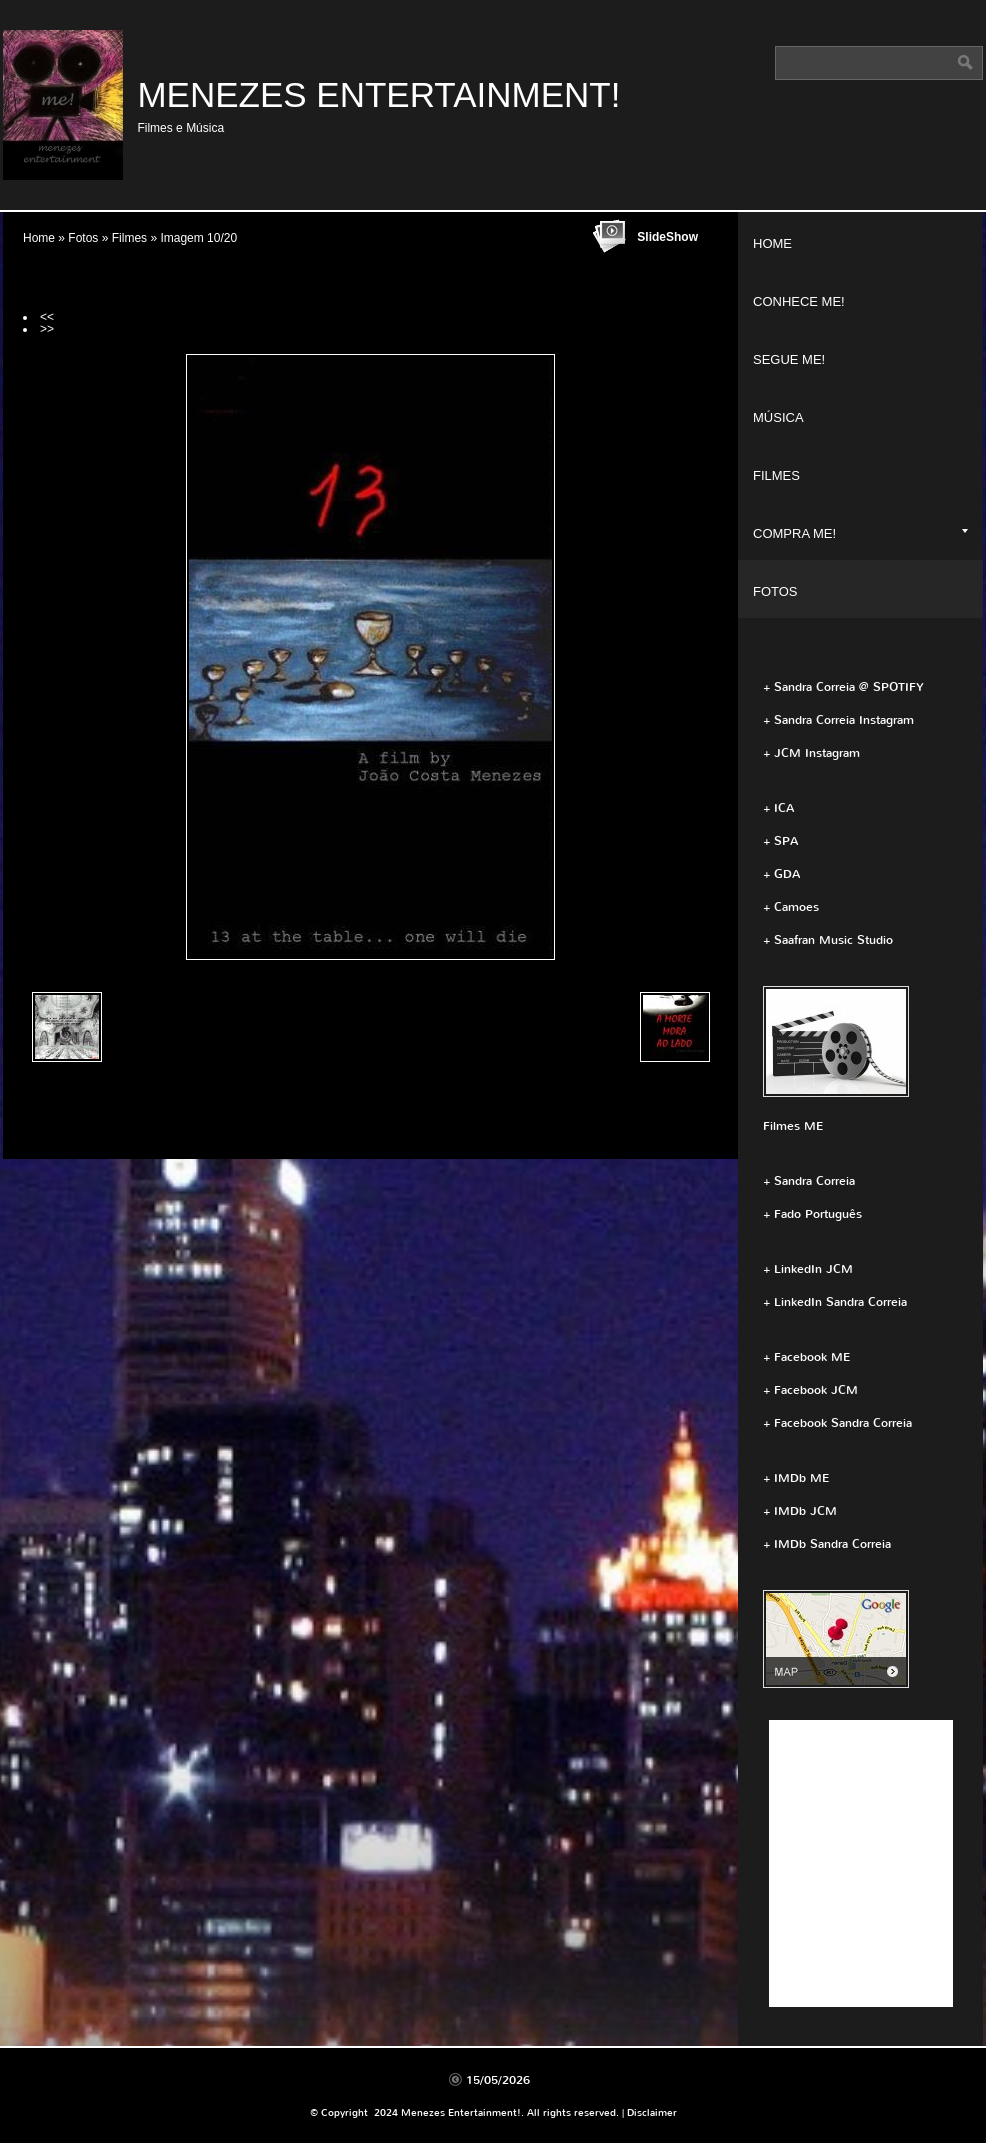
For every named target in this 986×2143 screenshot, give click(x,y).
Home (39, 238)
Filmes (129, 238)
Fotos (83, 238)
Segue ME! (789, 359)
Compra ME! (860, 533)
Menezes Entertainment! (378, 94)
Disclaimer (652, 2112)
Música (778, 417)
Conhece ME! (799, 301)
